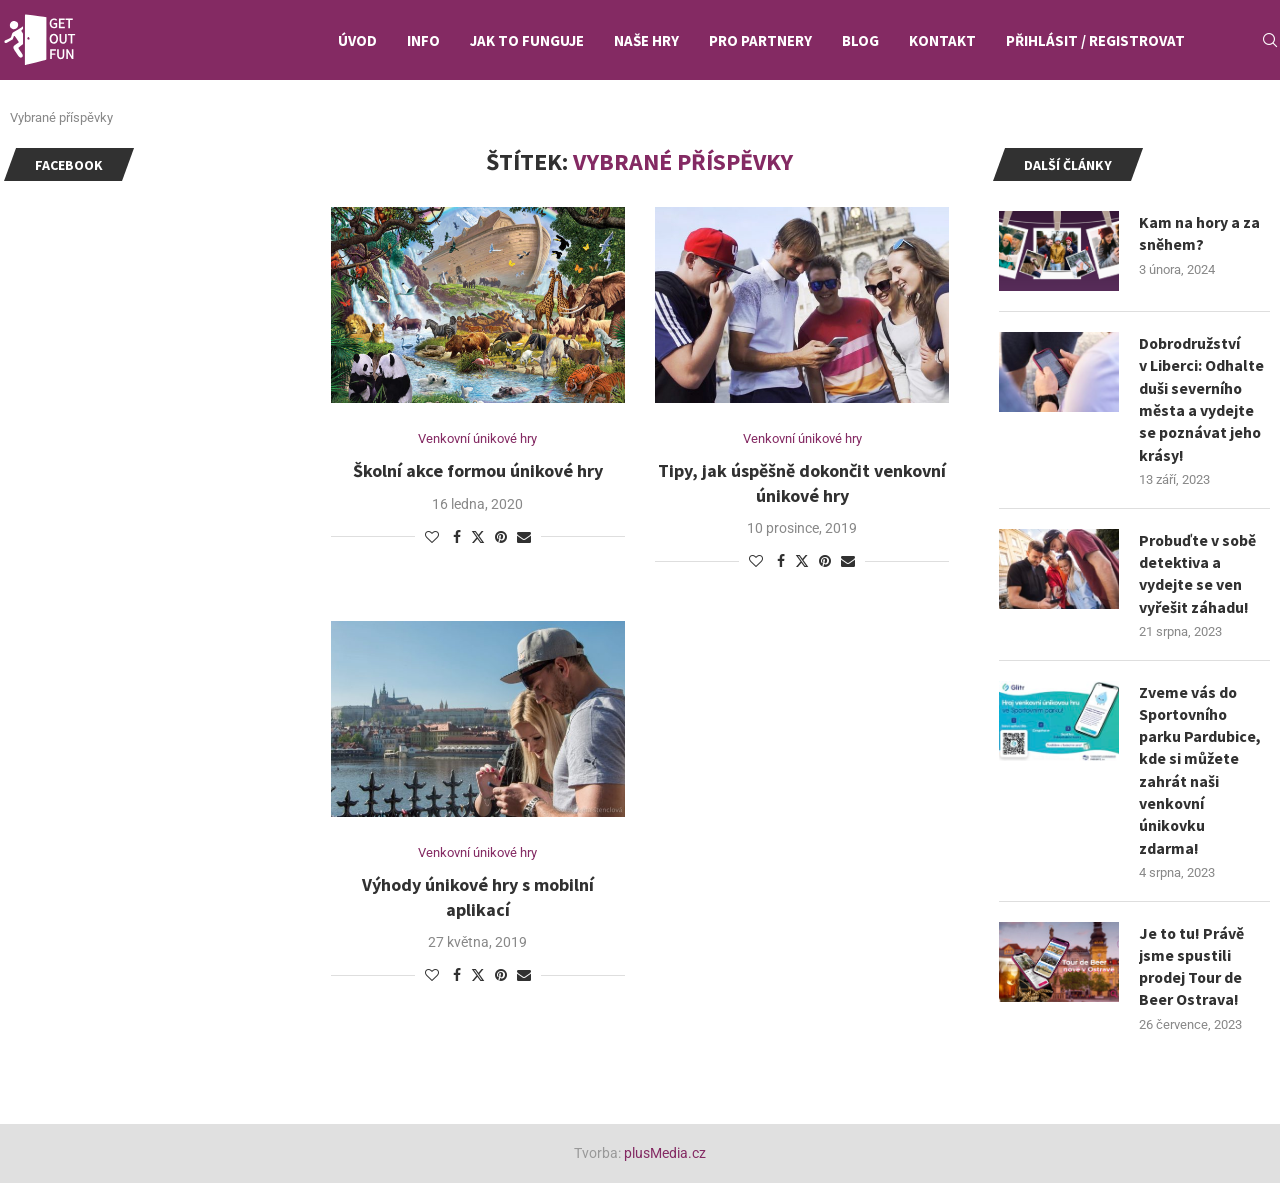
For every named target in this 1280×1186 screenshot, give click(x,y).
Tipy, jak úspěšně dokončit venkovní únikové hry (802, 482)
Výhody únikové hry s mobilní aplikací (478, 897)
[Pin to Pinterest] (501, 537)
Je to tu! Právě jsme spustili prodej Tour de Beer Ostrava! (1192, 968)
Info (423, 40)
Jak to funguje (527, 40)
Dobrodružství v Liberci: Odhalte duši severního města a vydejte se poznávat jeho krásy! (1201, 399)
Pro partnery (760, 40)
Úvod (357, 40)
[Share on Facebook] (457, 537)
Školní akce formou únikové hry (478, 470)
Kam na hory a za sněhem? (1200, 233)
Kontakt (942, 40)
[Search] (1270, 41)
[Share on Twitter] (478, 536)
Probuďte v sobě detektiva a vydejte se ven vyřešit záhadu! (1198, 573)
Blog (860, 40)
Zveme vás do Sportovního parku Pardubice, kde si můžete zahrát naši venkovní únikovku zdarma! (1200, 771)
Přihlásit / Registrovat (1095, 40)
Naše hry (646, 40)
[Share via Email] (524, 537)
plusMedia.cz (665, 1155)
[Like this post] (432, 537)
